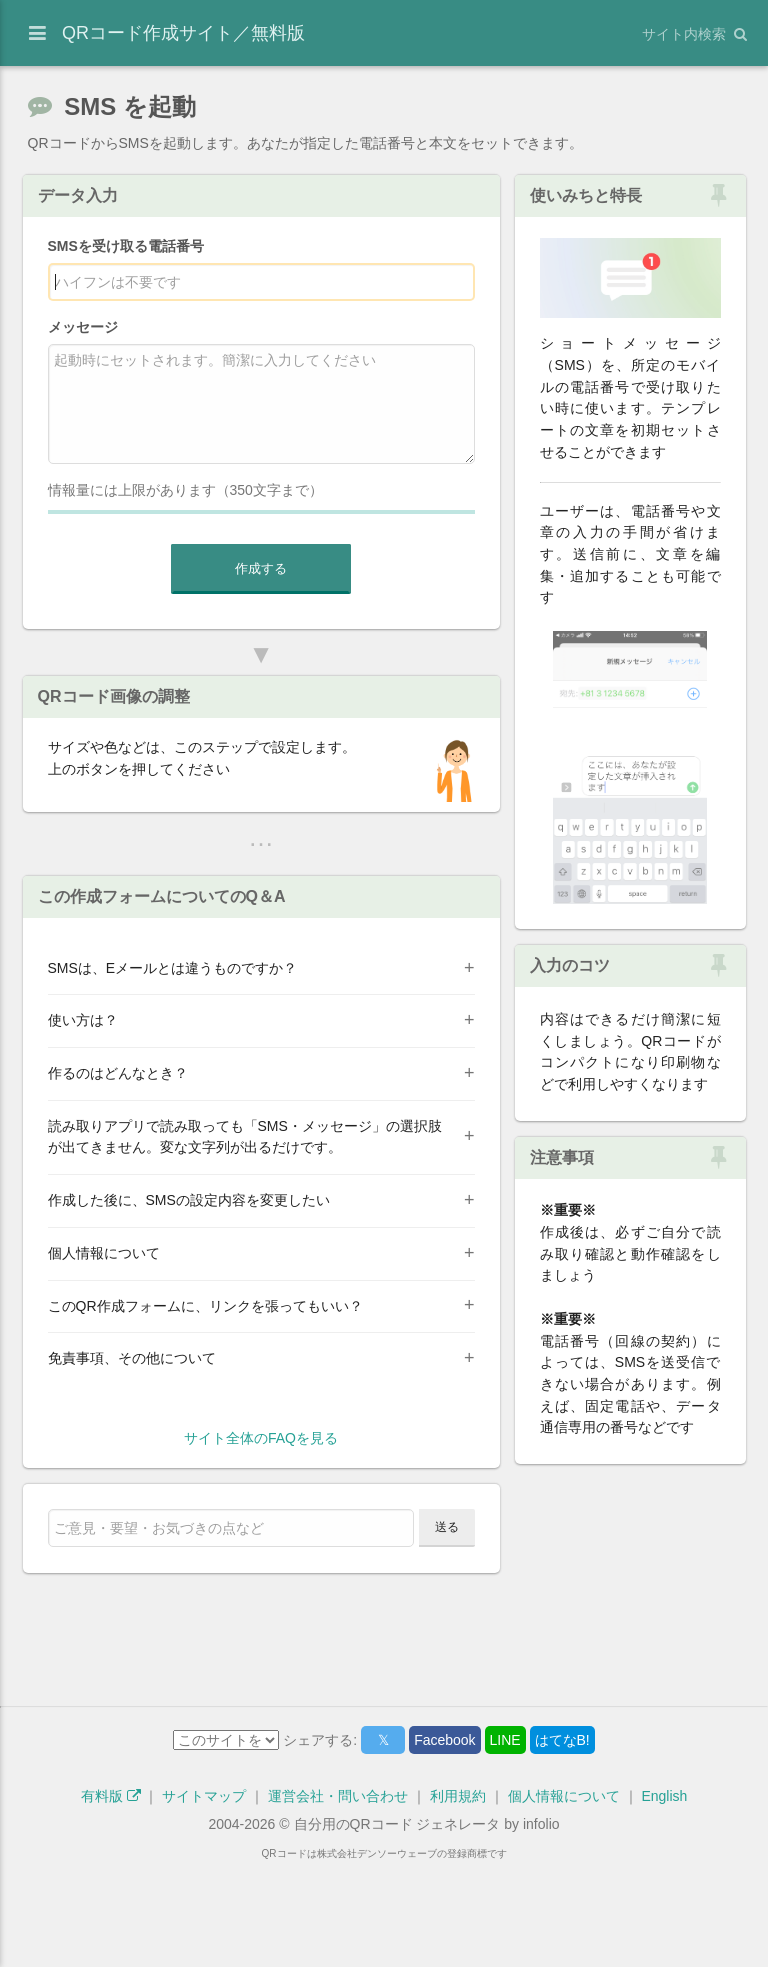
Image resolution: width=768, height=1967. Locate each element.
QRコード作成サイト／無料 (183, 33)
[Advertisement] (261, 908)
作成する (261, 568)
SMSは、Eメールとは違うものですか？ (173, 1067)
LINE (505, 1839)
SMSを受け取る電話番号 (126, 246)
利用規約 (458, 1895)
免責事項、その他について (132, 1457)
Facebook (444, 1839)
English (664, 1895)
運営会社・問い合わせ (338, 1895)
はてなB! (562, 1839)
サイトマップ (204, 1895)
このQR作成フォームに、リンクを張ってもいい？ (205, 1405)
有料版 (111, 1895)
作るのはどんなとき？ (118, 1172)
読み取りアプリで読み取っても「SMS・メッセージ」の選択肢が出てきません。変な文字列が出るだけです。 (245, 1236)
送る (447, 1626)
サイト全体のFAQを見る (261, 1537)
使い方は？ (83, 1119)
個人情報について (104, 1352)
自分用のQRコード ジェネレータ (397, 1923)
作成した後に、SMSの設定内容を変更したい (189, 1299)
